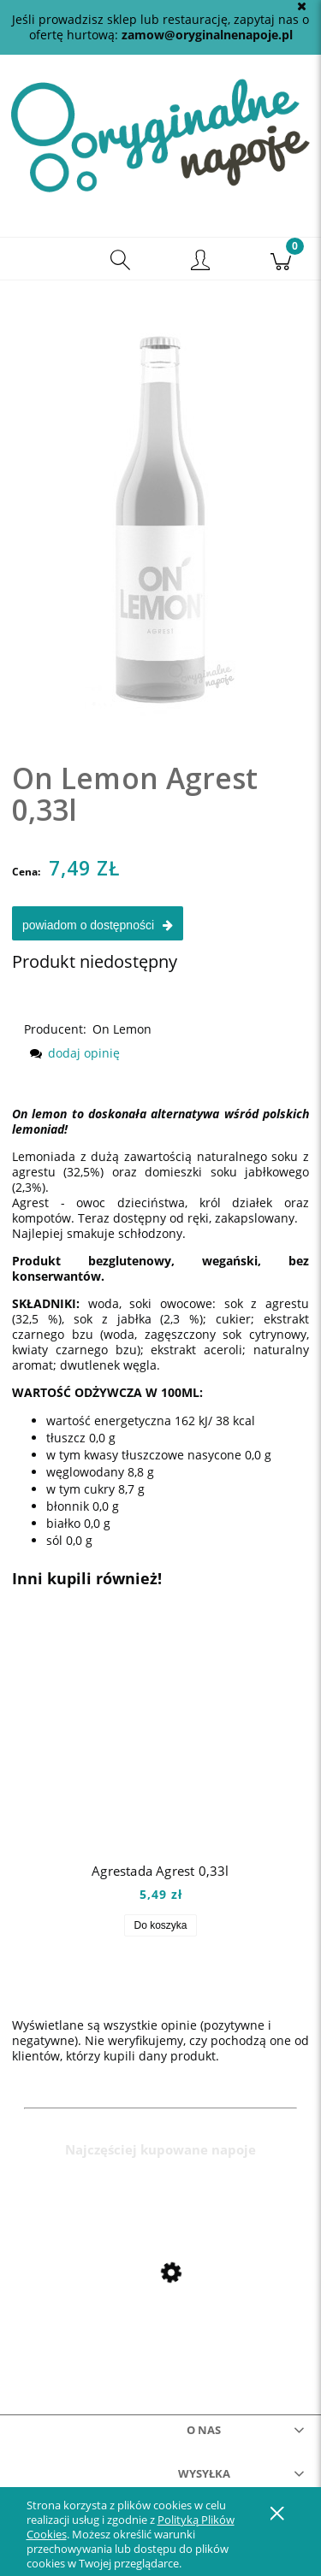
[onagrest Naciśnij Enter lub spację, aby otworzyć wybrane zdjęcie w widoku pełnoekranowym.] (160, 504)
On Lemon (122, 1029)
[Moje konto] (201, 262)
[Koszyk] (281, 259)
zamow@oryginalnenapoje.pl (207, 35)
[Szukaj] (120, 259)
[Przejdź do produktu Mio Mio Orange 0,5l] (160, 2310)
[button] (40, 259)
